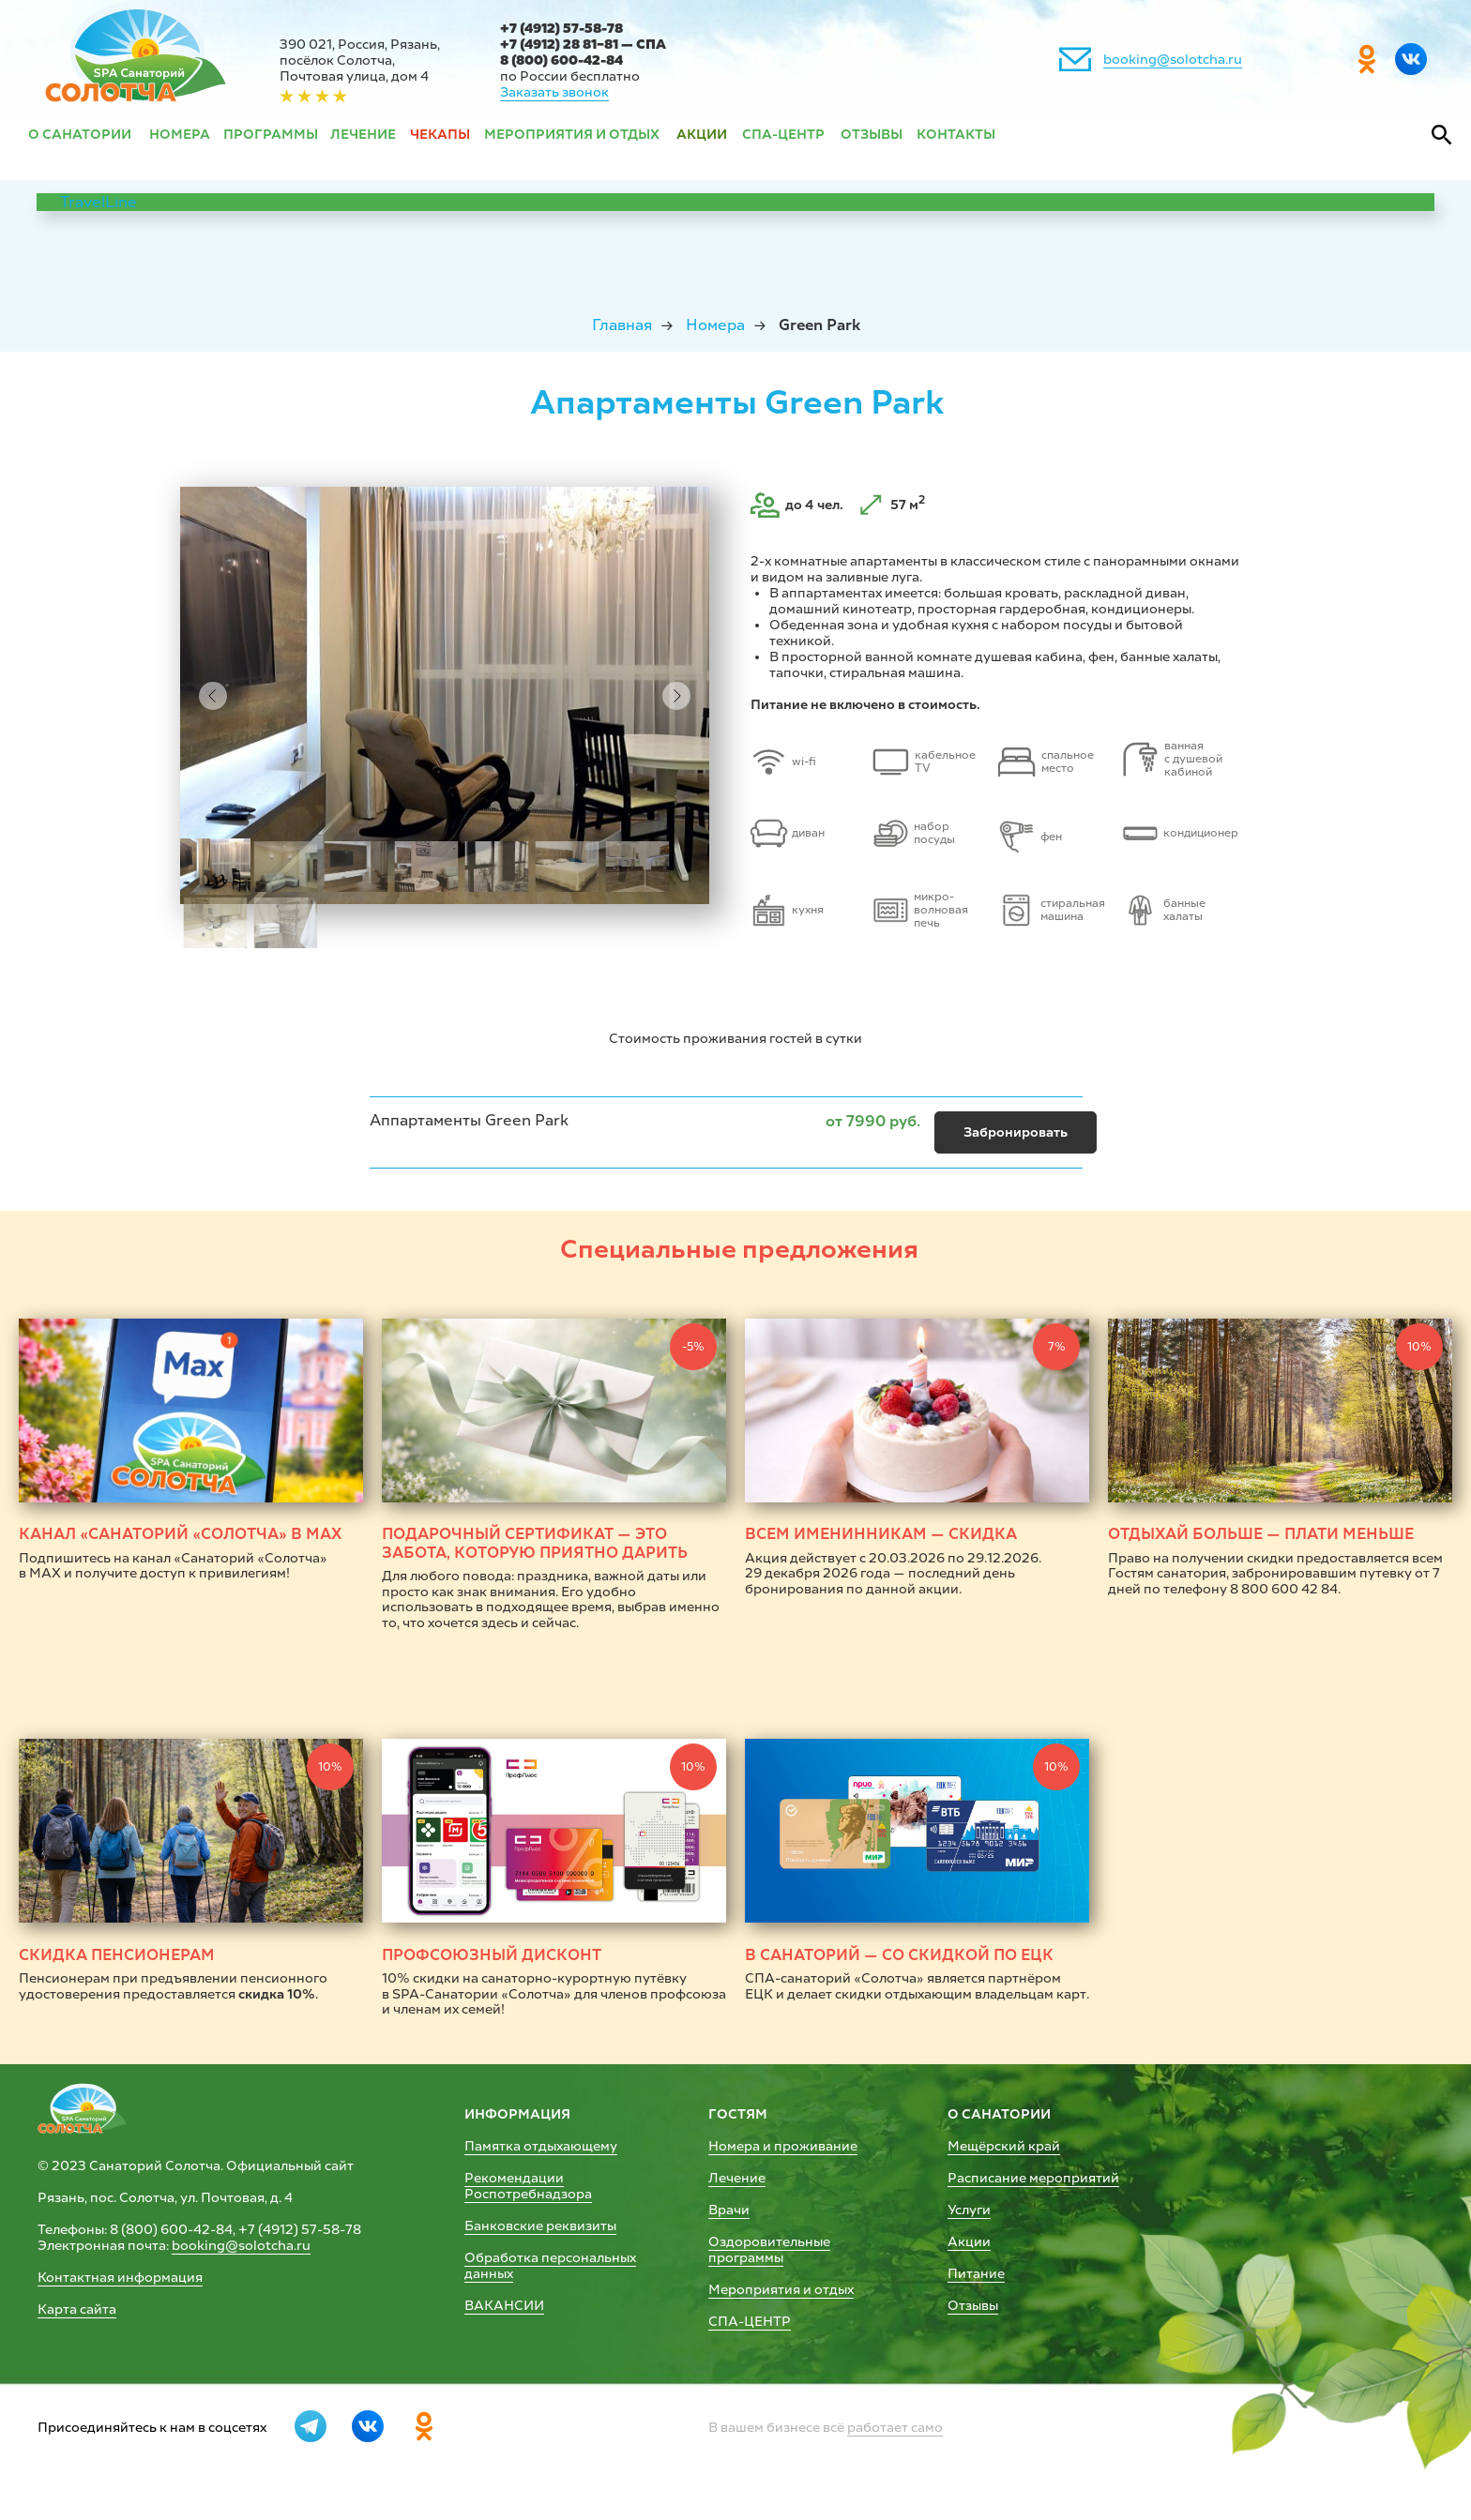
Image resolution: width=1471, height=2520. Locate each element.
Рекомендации (514, 2178)
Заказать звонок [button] (554, 92)
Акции (969, 2242)
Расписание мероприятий (1033, 2178)
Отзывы (973, 2306)
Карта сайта (77, 2309)
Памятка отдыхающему (540, 2146)
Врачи (729, 2210)
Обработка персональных (550, 2258)
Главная (622, 325)
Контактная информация (120, 2278)
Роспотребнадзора (528, 2194)
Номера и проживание (782, 2146)
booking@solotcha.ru (1172, 60)
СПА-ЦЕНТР (749, 2322)
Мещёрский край (1004, 2146)
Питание (976, 2274)
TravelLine (98, 202)
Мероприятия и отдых (781, 2290)
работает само (895, 2428)
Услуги (969, 2210)
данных (488, 2274)
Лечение (737, 2178)
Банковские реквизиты (540, 2226)
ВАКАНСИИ (504, 2306)
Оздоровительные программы (769, 2250)
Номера (715, 325)
